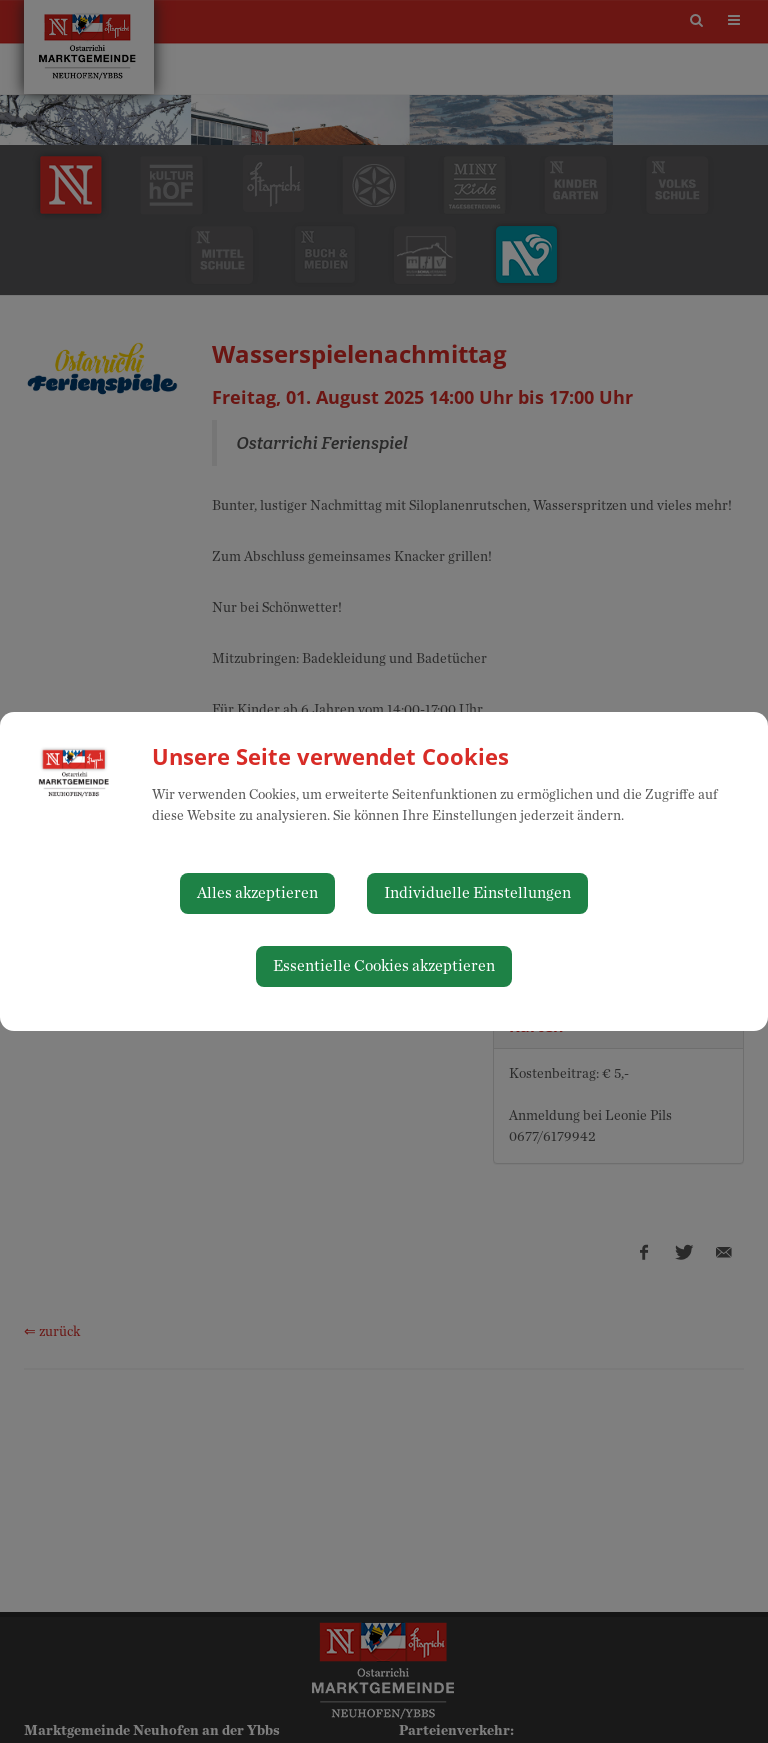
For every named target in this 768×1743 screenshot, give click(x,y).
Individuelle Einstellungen (477, 893)
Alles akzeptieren (257, 893)
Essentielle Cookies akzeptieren (384, 966)
